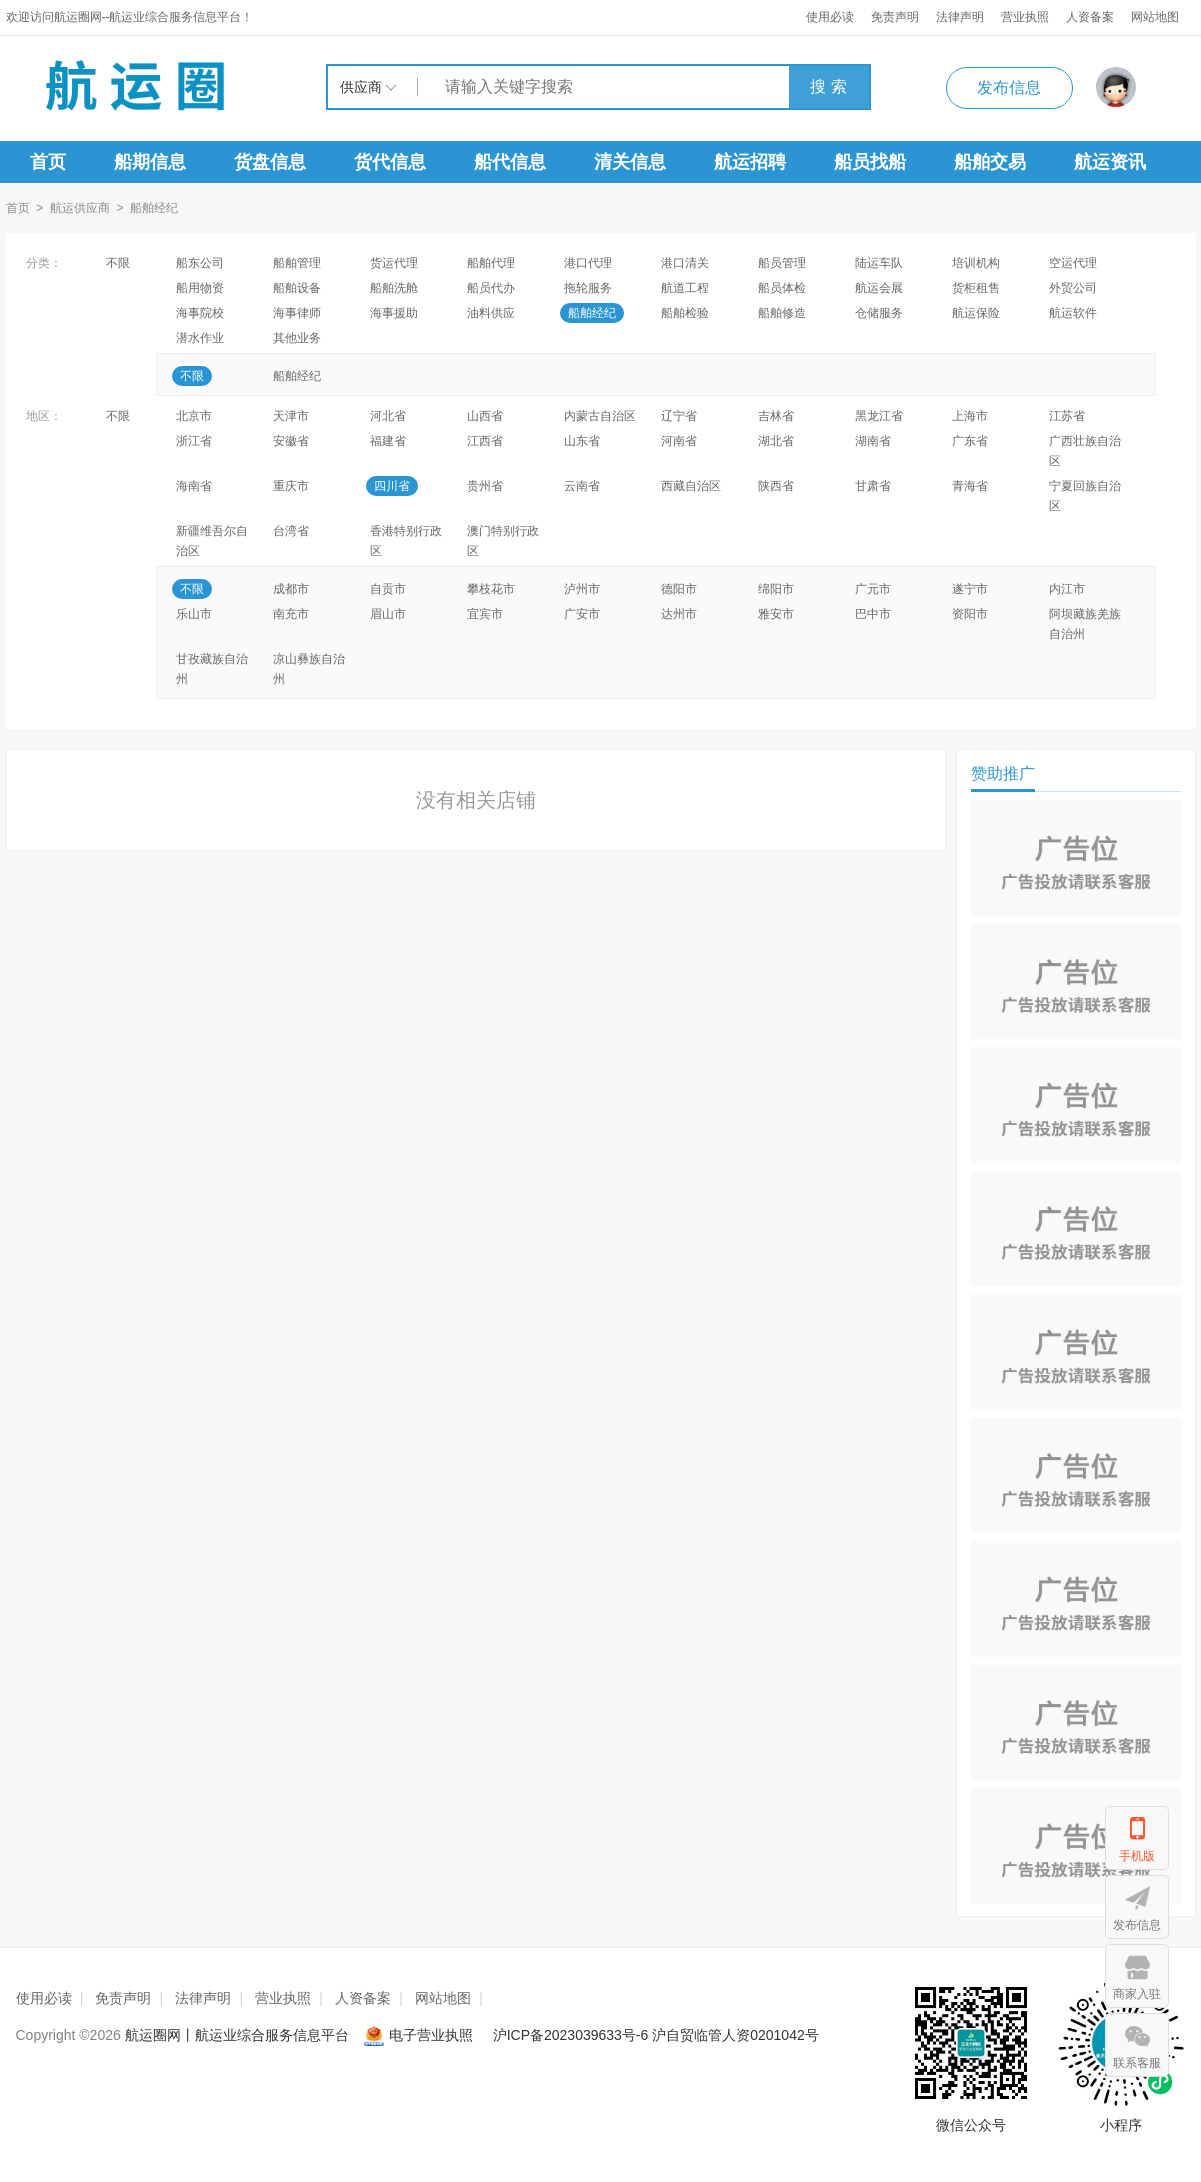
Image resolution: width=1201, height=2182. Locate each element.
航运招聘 (750, 162)
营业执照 (1025, 17)
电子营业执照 (420, 2035)
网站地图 (1155, 17)
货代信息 (390, 162)
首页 (48, 162)
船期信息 (150, 162)
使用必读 (830, 17)
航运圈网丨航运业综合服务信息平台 (237, 2035)
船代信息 (510, 162)
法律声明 (960, 17)
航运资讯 (1110, 162)
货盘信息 (270, 162)
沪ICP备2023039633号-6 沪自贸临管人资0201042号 (656, 2035)
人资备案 (1090, 17)
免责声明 (895, 17)
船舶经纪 (154, 208)
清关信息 (630, 162)
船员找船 (870, 162)
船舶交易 (990, 162)
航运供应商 (80, 208)
